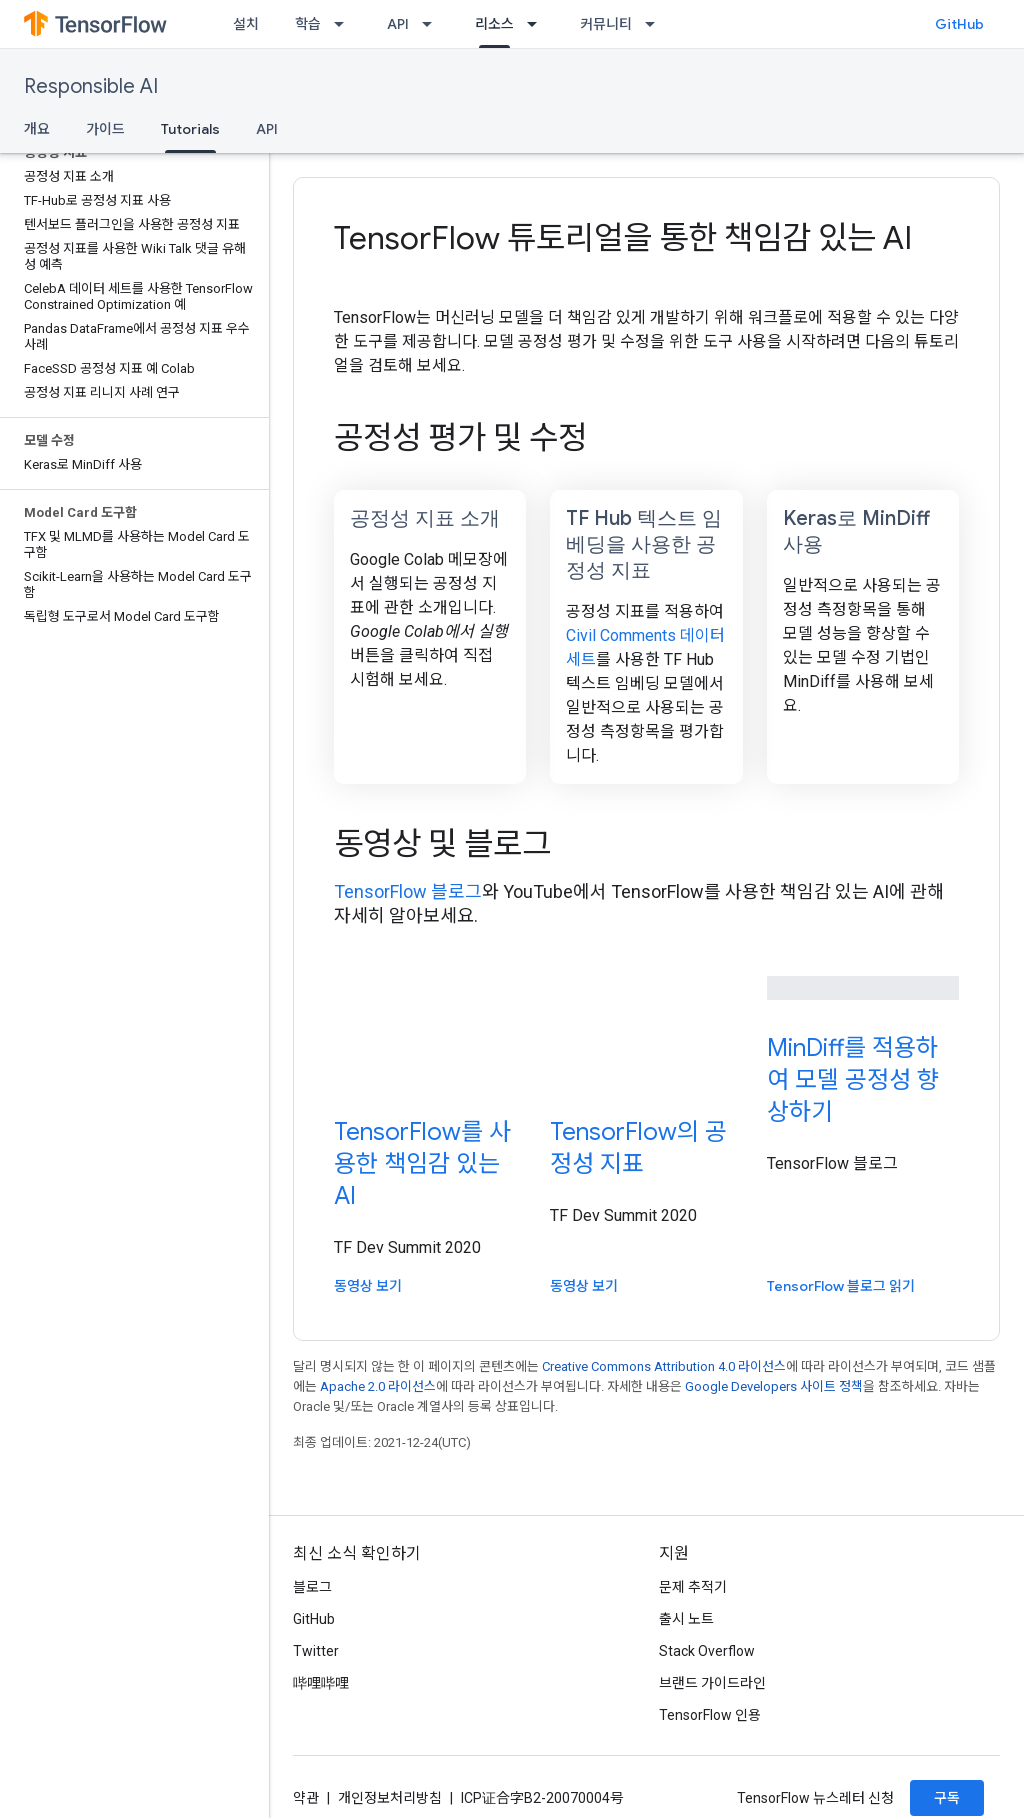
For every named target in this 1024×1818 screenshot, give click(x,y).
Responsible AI (91, 86)
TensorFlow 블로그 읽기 (841, 1286)
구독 (947, 1798)
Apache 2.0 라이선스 (378, 1386)
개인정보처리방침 (390, 1798)
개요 (37, 129)
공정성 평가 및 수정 (460, 438)
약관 (306, 1798)
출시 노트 (686, 1619)
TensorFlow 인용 (710, 1715)
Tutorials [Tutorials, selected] (190, 129)
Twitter (316, 1651)
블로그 (312, 1587)
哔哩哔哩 (321, 1683)
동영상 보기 (368, 1286)
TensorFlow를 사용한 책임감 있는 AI (422, 1164)
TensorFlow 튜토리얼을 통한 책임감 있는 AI (623, 238)
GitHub (959, 24)
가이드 (105, 129)
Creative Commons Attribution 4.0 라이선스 (664, 1366)
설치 (246, 24)
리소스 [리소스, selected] (494, 24)
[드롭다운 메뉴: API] (433, 24)
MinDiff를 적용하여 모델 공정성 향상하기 (853, 1080)
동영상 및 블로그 (442, 844)
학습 (308, 24)
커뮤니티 (606, 24)
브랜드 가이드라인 (712, 1683)
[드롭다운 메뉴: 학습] (345, 24)
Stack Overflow (707, 1651)
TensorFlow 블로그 (408, 891)
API (398, 24)
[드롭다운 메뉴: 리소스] (538, 24)
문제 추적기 (693, 1587)
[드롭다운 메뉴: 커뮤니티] (656, 24)
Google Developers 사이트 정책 (774, 1386)
